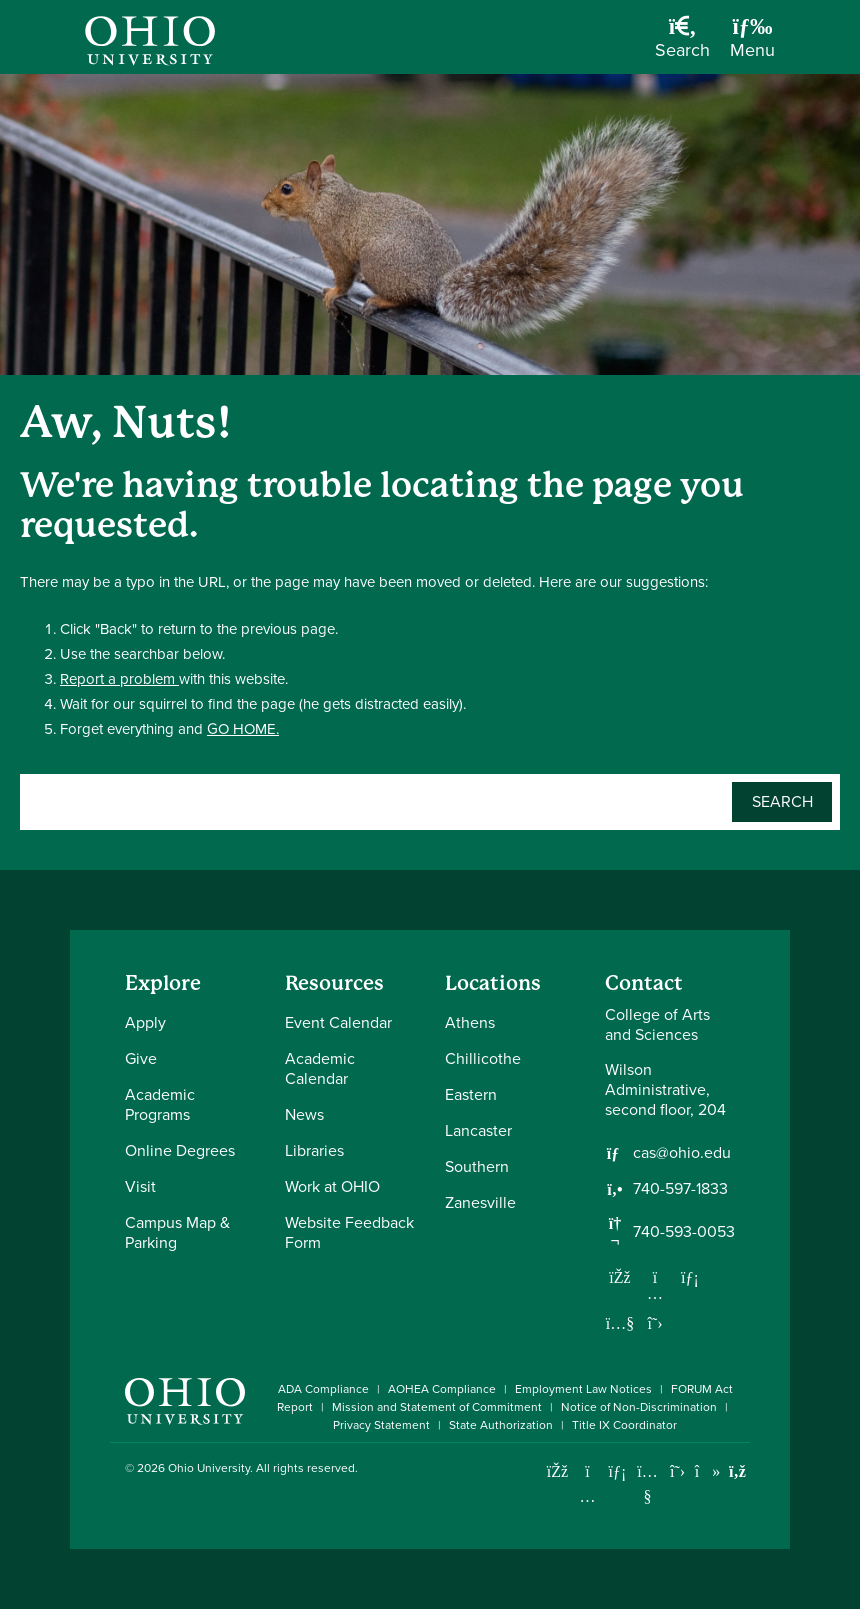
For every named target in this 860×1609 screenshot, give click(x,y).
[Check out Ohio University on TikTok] (707, 1471)
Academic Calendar (320, 1068)
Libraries (314, 1150)
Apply (145, 1022)
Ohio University (209, 1468)
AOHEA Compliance (442, 1389)
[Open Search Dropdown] (682, 44)
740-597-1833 (680, 1189)
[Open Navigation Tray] (752, 44)
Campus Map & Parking (177, 1232)
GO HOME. (243, 729)
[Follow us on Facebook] (620, 1277)
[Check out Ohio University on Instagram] (587, 1496)
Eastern (471, 1094)
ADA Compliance (323, 1389)
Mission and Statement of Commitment (437, 1407)
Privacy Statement (381, 1425)
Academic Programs (160, 1104)
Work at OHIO (332, 1186)
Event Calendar (338, 1022)
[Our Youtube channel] (620, 1323)
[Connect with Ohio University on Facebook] (557, 1471)
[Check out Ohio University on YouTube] (647, 1484)
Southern (477, 1166)
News (304, 1114)
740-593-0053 (684, 1232)
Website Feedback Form (349, 1232)
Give (141, 1058)
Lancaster (478, 1130)
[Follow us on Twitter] (655, 1323)
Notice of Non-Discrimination (639, 1407)
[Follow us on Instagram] (655, 1293)
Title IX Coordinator (624, 1425)
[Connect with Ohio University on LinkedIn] (617, 1471)
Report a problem (119, 679)
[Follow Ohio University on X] (677, 1471)
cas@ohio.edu (682, 1153)
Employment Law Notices (583, 1389)
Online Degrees (180, 1150)
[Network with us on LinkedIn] (690, 1277)
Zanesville (480, 1202)
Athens (470, 1022)
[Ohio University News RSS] (737, 1471)
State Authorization (501, 1425)
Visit (140, 1186)
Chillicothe (483, 1058)
